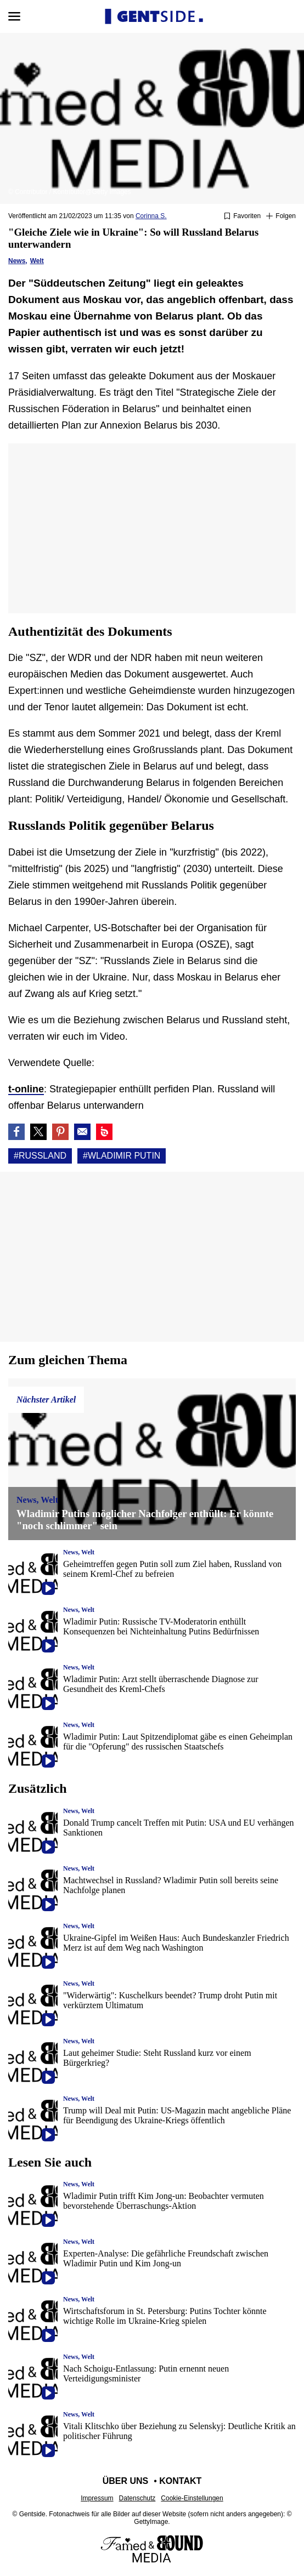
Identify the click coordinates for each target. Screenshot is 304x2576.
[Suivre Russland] (281, 216)
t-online (26, 1089)
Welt (37, 261)
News (16, 261)
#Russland (40, 1155)
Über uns (126, 2481)
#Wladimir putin (121, 1155)
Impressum (97, 2498)
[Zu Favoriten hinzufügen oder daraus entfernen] (242, 216)
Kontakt (180, 2481)
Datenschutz (137, 2498)
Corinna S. (151, 216)
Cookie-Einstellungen (192, 2498)
